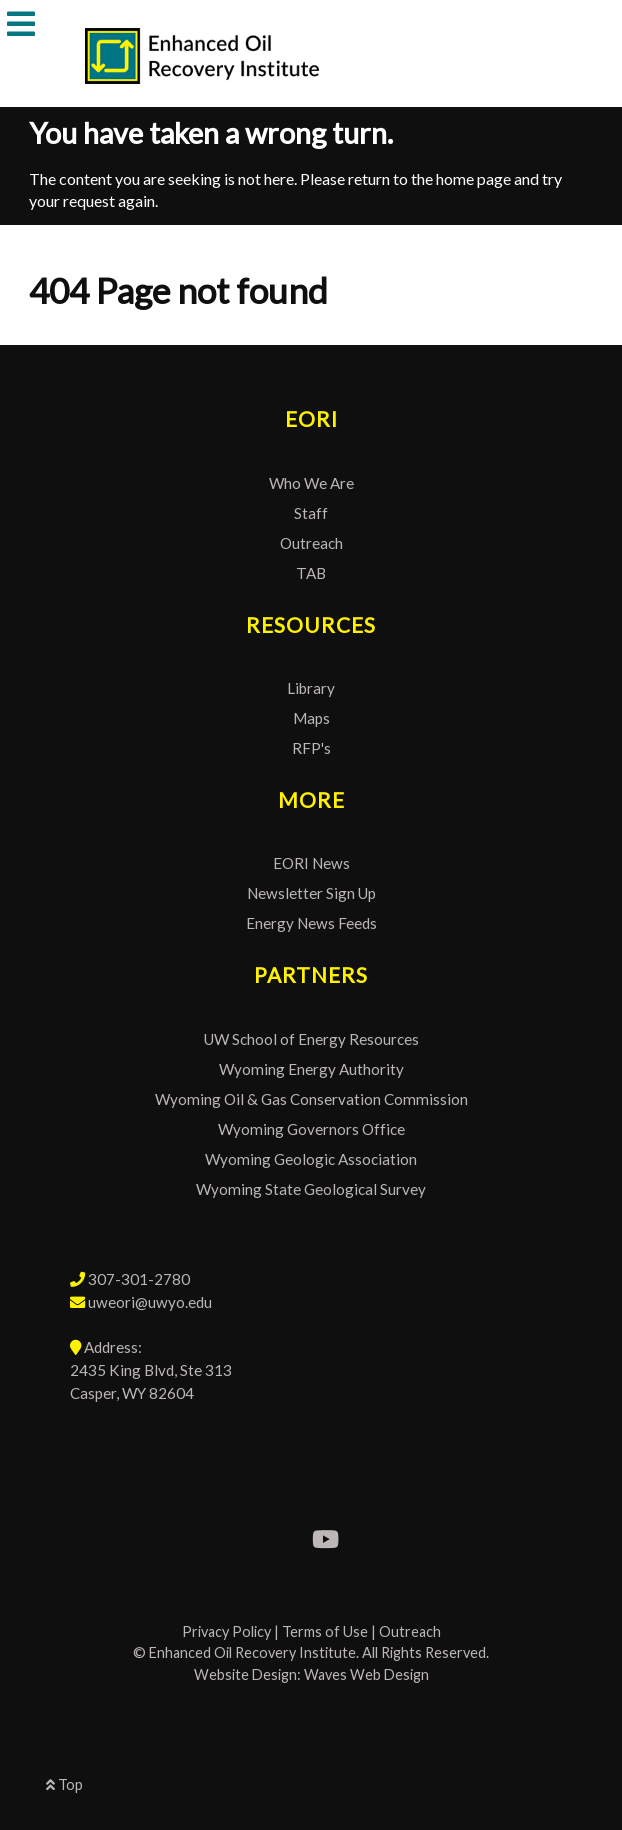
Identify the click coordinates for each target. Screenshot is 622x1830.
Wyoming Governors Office (311, 1129)
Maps (311, 718)
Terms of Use (325, 1631)
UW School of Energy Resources (311, 1039)
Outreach (311, 543)
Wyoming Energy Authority (311, 1069)
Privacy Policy (226, 1631)
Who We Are (311, 483)
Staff (311, 513)
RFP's (311, 748)
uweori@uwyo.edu (150, 1302)
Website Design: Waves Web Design (311, 1674)
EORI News (311, 863)
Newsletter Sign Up (311, 893)
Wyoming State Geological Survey (311, 1189)
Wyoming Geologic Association (311, 1159)
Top (64, 1784)
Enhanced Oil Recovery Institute (252, 1652)
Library (311, 688)
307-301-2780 (139, 1279)
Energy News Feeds (311, 923)
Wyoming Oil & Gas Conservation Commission (311, 1099)
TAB (311, 573)
